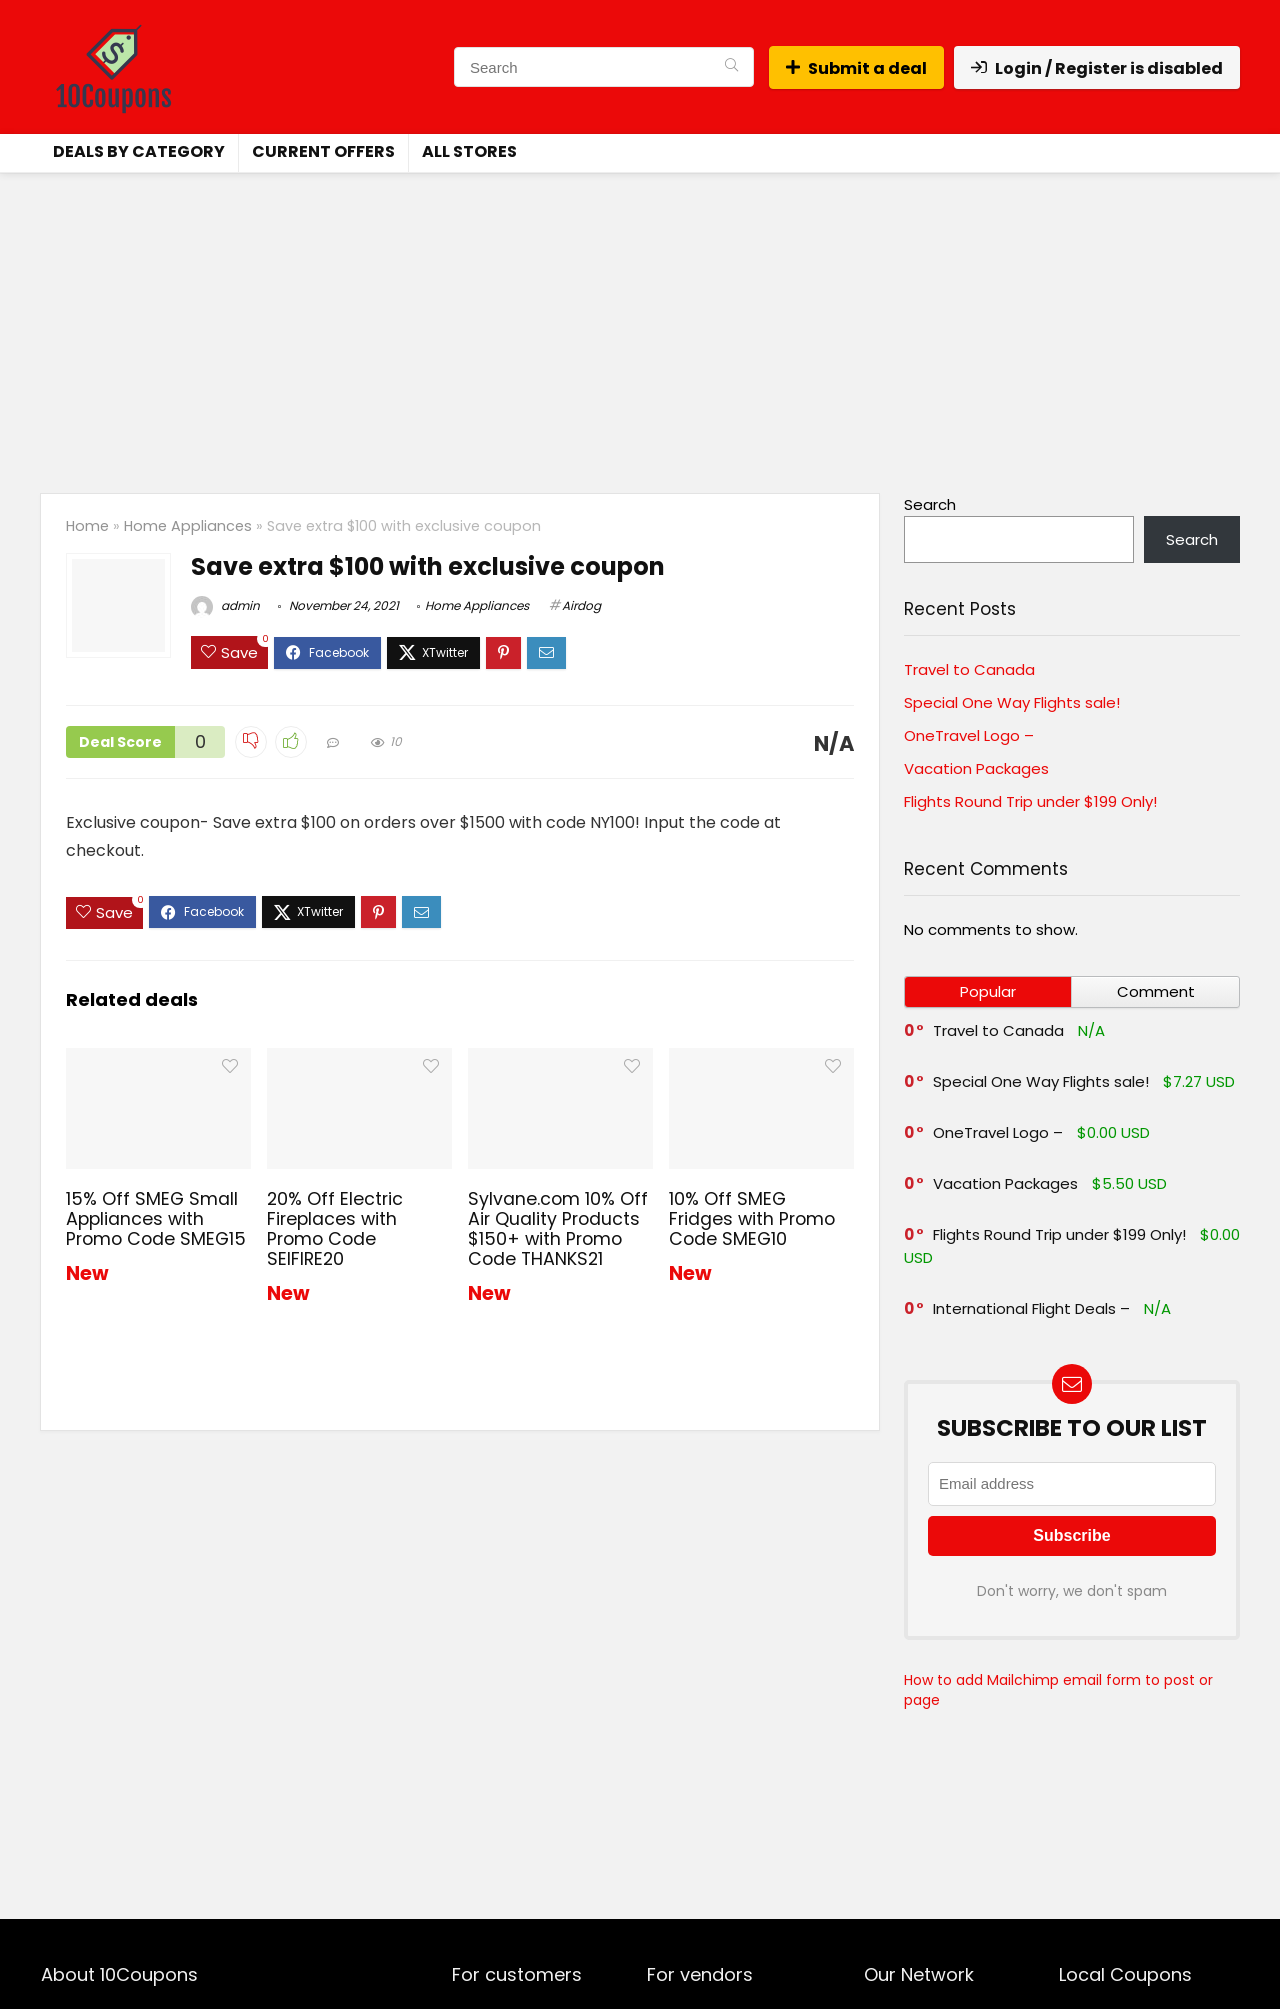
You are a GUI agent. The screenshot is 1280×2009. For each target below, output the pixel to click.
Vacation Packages (976, 768)
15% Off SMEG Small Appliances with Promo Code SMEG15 (156, 1219)
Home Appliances (188, 526)
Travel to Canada (969, 669)
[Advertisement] (640, 323)
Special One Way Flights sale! (1012, 702)
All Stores (469, 151)
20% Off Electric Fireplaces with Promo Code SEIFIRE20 (335, 1229)
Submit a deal (856, 68)
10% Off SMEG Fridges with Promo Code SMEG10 (752, 1219)
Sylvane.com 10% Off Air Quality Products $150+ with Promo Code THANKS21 (558, 1229)
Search (930, 504)
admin (225, 605)
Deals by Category (139, 151)
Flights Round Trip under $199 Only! (1030, 801)
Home (87, 526)
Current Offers (323, 151)
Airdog (581, 605)
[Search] (731, 67)
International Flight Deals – (1031, 1308)
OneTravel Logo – (969, 735)
